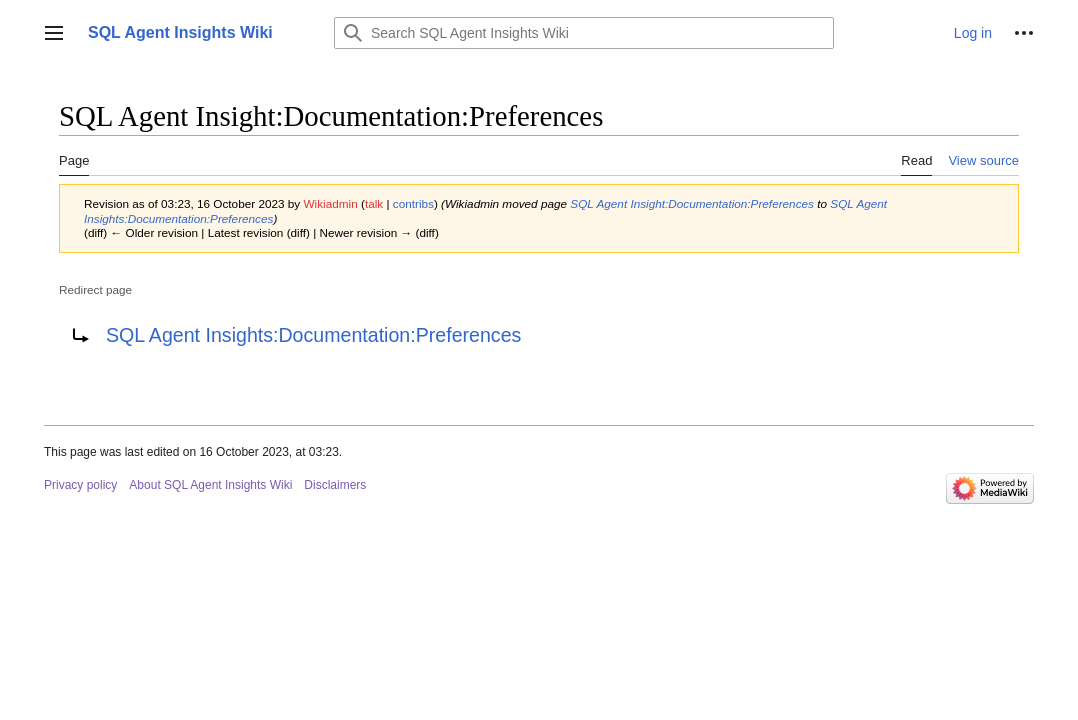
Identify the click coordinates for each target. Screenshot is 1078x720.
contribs (413, 203)
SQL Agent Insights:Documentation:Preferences (313, 335)
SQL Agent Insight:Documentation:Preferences (692, 203)
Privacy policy (80, 485)
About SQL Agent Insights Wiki (210, 485)
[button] (54, 33)
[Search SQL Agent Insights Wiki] (584, 33)
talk (374, 203)
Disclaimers (335, 485)
